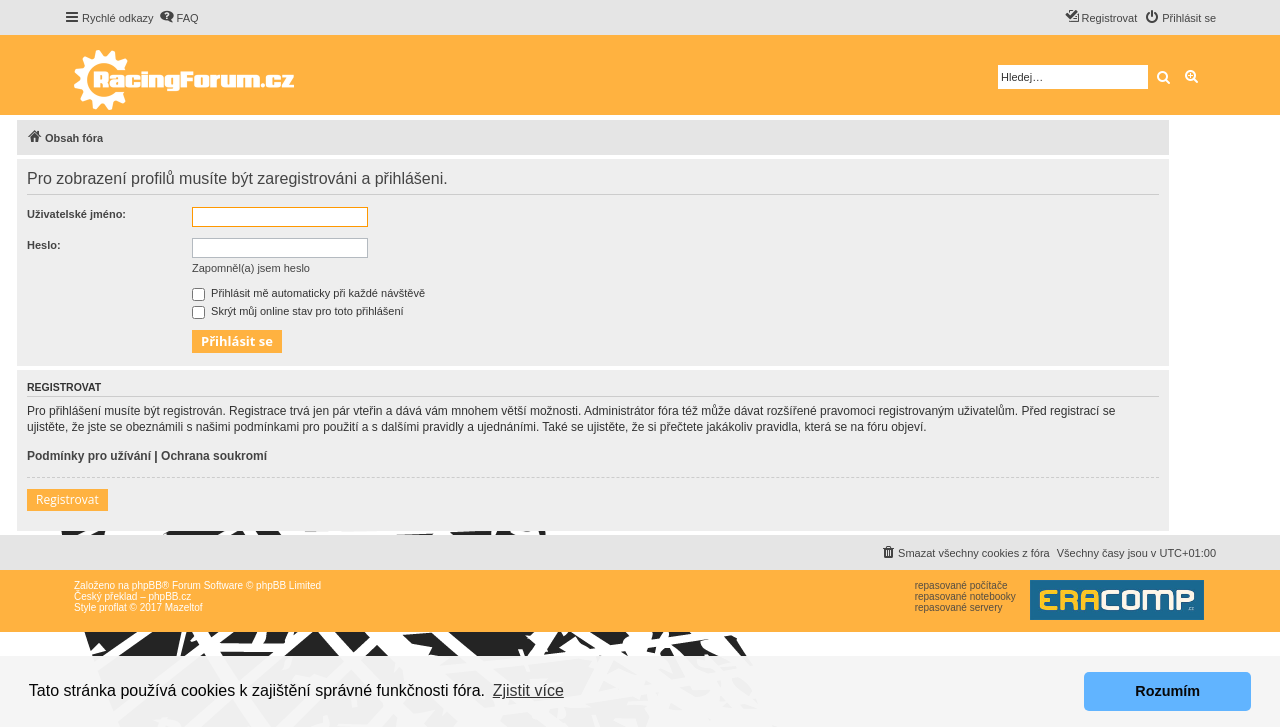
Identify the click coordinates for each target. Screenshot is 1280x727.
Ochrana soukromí (214, 456)
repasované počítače (961, 585)
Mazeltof (184, 607)
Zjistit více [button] (528, 690)
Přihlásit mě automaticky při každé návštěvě (308, 293)
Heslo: (44, 245)
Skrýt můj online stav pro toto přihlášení (298, 311)
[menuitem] (179, 18)
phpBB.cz (169, 596)
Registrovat (67, 499)
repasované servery (959, 607)
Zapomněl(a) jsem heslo (251, 268)
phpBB (147, 585)
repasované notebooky (965, 596)
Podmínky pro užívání (89, 456)
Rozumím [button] (1167, 691)
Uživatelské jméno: (76, 214)
